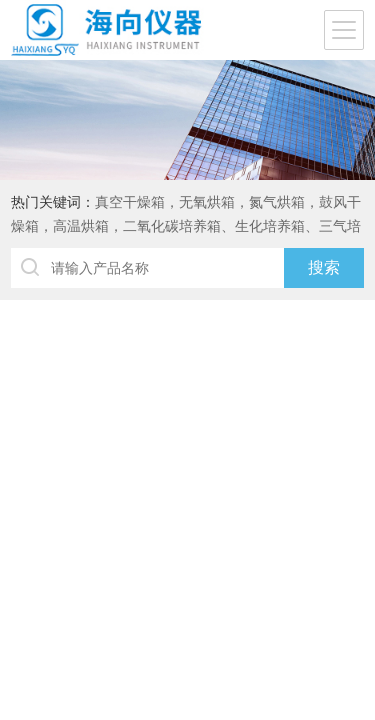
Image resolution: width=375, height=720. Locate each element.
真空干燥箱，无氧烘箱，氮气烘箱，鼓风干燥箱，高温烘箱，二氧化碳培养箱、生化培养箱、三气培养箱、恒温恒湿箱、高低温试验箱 (186, 226)
